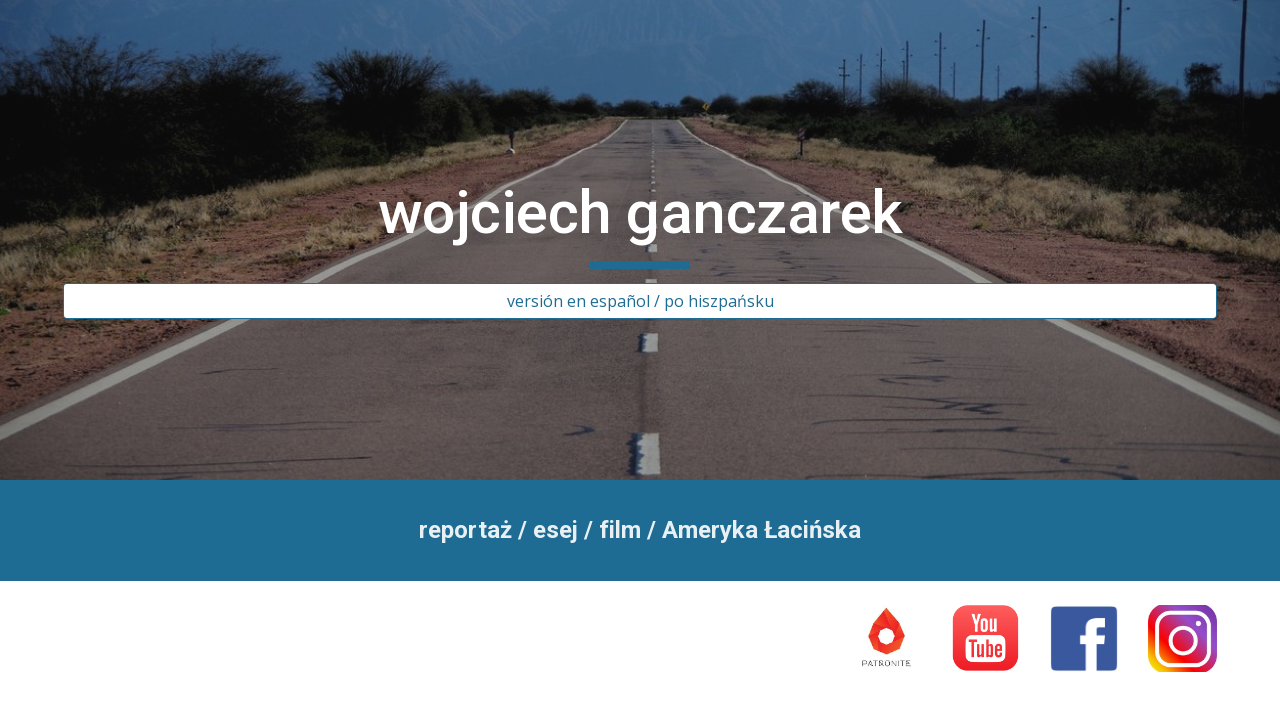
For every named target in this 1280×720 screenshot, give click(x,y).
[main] (640, 222)
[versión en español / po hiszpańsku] (640, 301)
